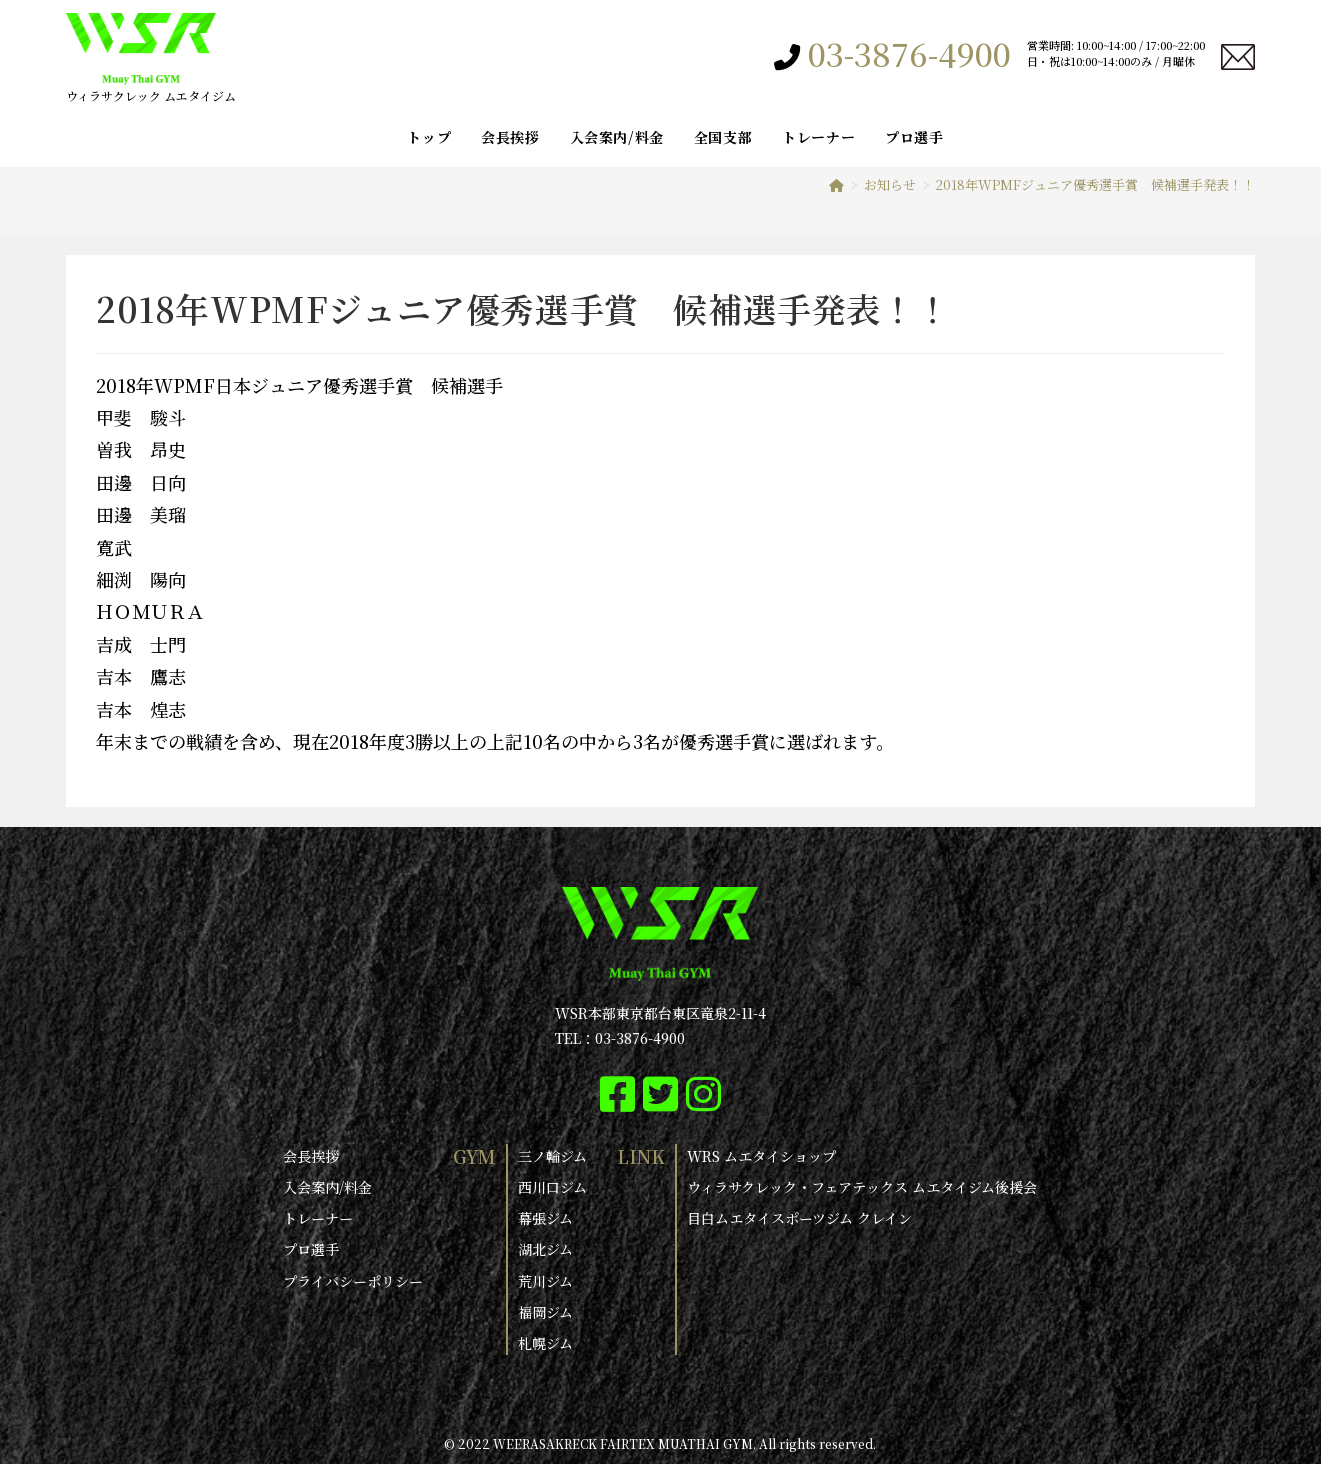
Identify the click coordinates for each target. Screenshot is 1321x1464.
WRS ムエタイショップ (761, 1156)
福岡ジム (545, 1312)
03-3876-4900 (909, 53)
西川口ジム (552, 1187)
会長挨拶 (311, 1156)
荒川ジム (545, 1280)
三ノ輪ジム (552, 1156)
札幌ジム (545, 1343)
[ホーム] (836, 184)
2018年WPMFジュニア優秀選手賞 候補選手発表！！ (1095, 184)
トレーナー (318, 1218)
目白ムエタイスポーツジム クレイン (799, 1218)
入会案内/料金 (327, 1187)
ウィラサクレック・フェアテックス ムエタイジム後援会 (862, 1187)
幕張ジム (545, 1218)
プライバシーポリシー (353, 1280)
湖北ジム (545, 1249)
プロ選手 (311, 1249)
